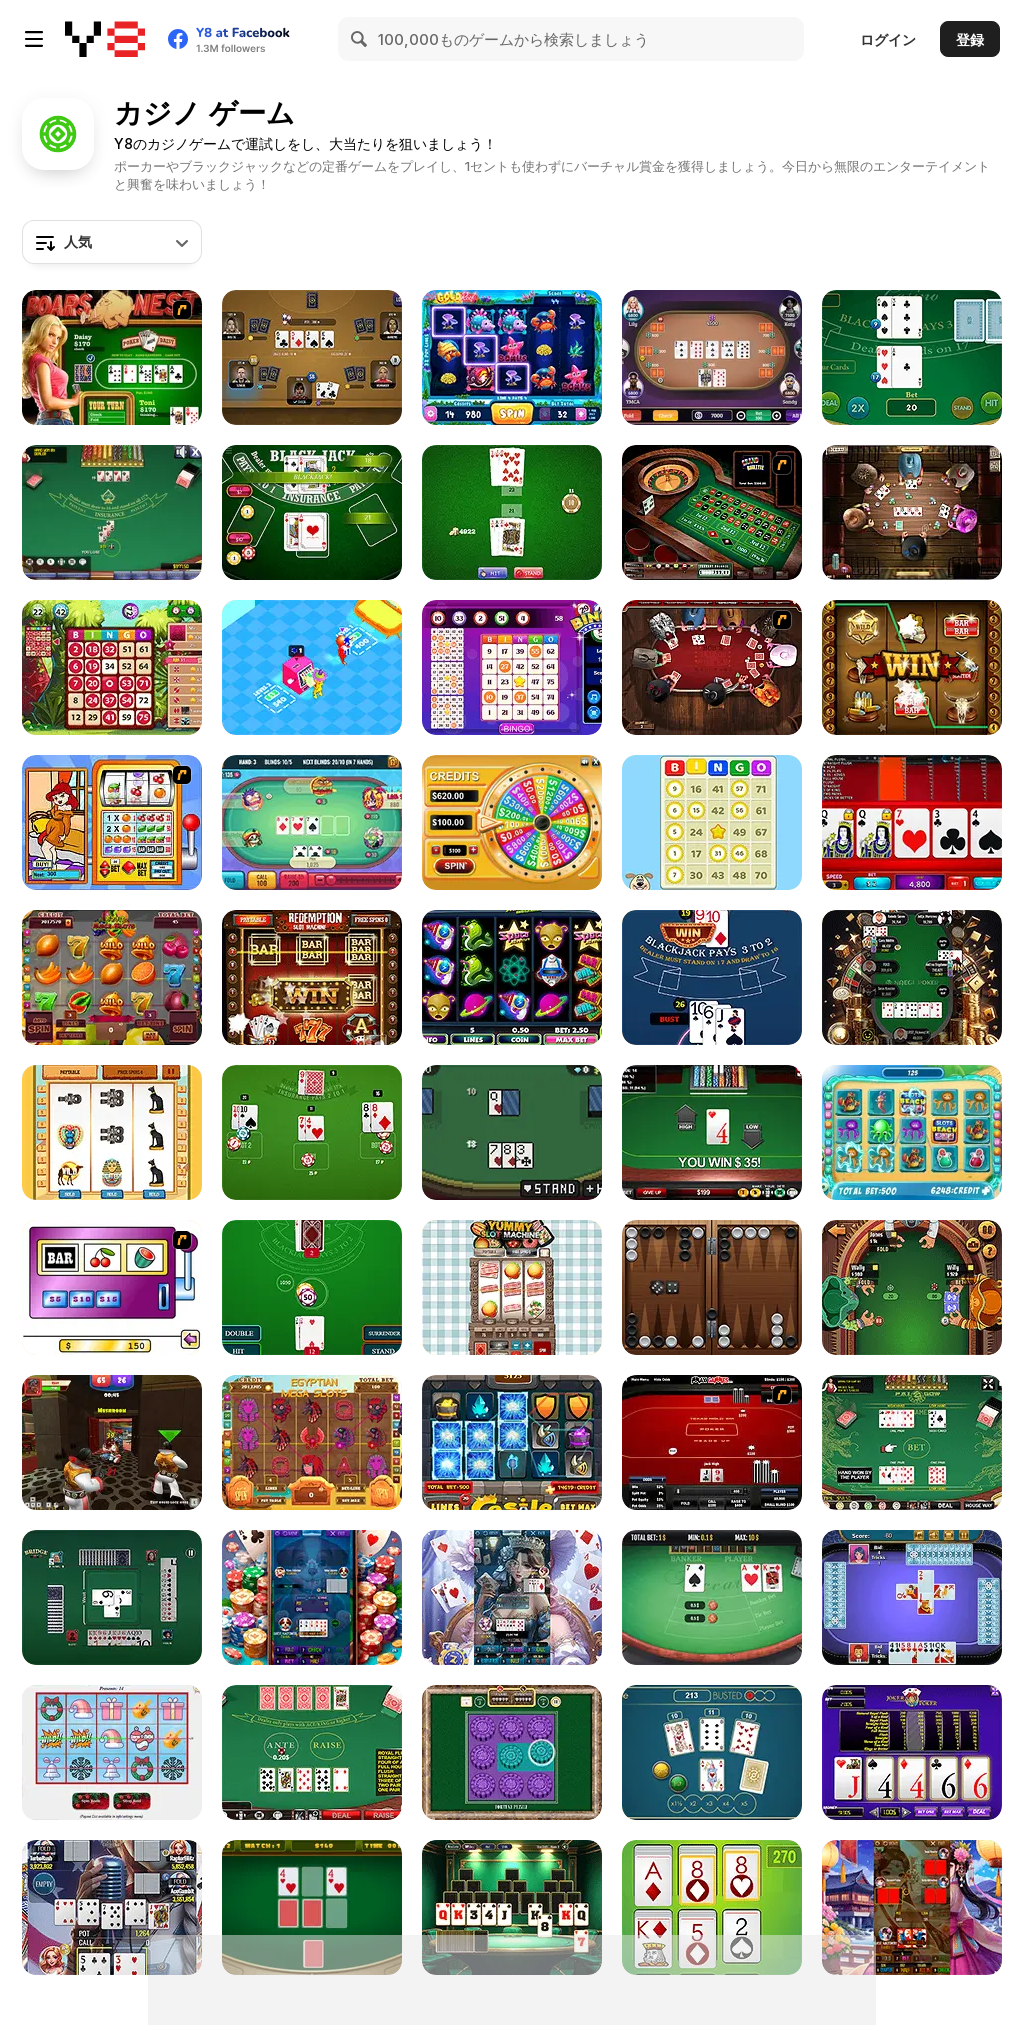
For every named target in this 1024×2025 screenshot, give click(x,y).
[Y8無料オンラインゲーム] (105, 39)
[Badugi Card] (312, 1597)
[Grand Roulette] (712, 512)
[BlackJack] (512, 512)
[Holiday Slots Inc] (112, 1752)
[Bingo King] (112, 667)
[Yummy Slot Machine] (512, 1287)
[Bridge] (112, 1597)
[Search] (360, 39)
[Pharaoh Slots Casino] (112, 1132)
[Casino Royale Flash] (112, 1287)
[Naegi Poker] (912, 977)
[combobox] (112, 242)
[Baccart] (712, 1597)
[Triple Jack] (712, 1752)
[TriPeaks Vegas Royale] (512, 1907)
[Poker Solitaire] (712, 1907)
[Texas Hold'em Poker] (712, 357)
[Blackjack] (112, 512)
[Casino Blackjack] (912, 357)
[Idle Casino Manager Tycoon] (312, 667)
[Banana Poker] (312, 822)
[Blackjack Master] (312, 1287)
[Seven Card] (512, 1597)
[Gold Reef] (512, 357)
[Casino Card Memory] (312, 1907)
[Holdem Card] (112, 1907)
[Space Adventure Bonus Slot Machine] (512, 977)
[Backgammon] (712, 1287)
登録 (970, 39)
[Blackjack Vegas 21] (312, 512)
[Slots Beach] (912, 1132)
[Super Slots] (112, 822)
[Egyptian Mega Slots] (312, 1442)
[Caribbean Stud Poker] (312, 1752)
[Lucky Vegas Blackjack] (312, 1132)
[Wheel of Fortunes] (512, 822)
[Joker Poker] (912, 1752)
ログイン (888, 39)
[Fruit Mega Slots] (112, 977)
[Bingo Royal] (712, 822)
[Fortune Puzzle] (512, 1752)
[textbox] (112, 242)
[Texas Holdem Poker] (912, 822)
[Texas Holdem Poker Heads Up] (712, 1442)
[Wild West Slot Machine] (912, 667)
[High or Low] (712, 1132)
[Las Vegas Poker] (312, 357)
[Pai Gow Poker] (912, 1442)
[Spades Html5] (912, 1597)
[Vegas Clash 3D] (112, 1442)
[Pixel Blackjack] (512, 1132)
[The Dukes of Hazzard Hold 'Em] (112, 357)
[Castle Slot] (512, 1442)
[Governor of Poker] (712, 667)
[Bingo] (512, 667)
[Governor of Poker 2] (912, 512)
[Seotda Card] (912, 1907)
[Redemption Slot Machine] (312, 977)
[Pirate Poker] (912, 1287)
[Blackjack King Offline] (712, 977)
